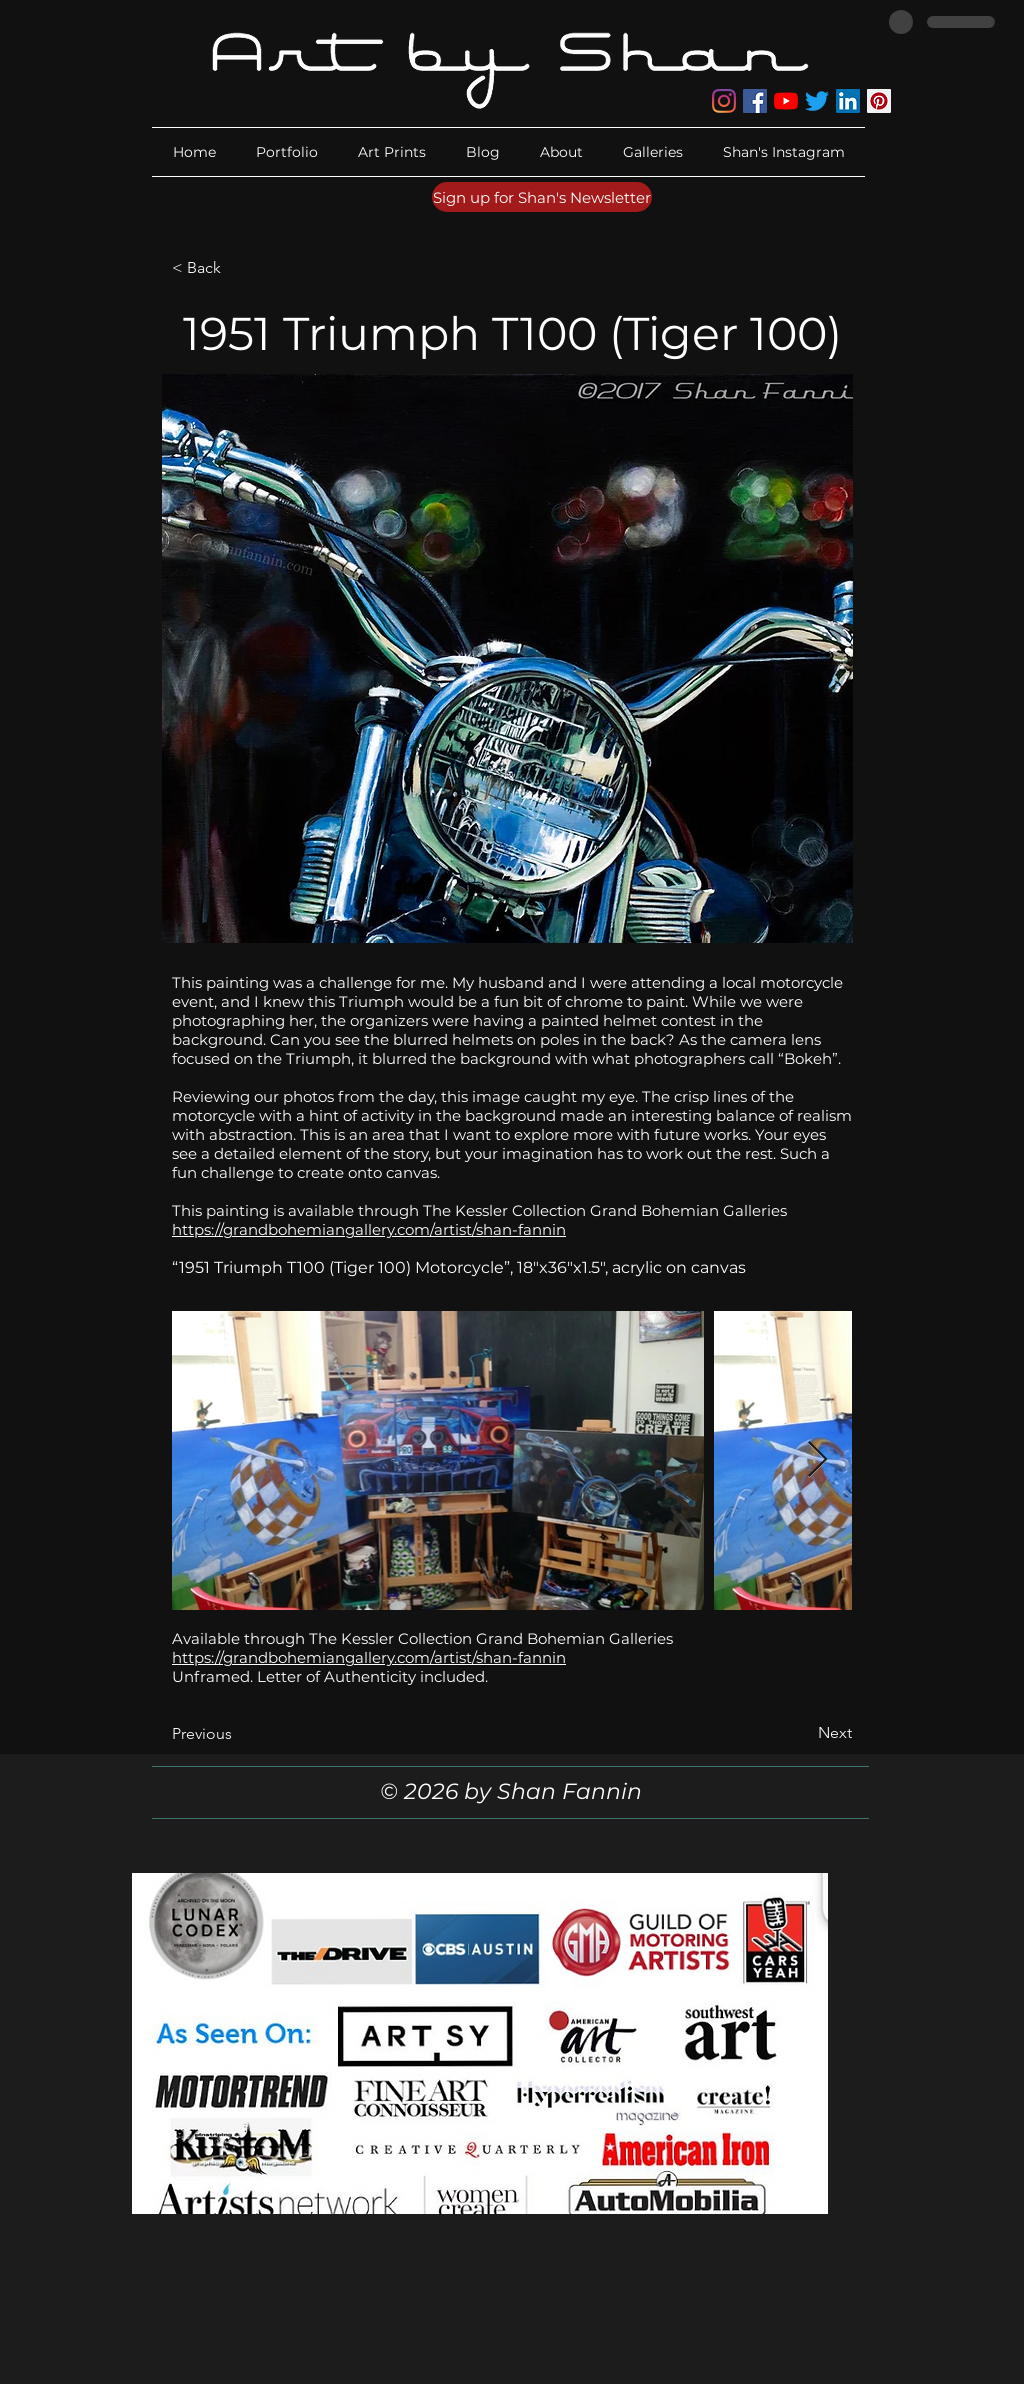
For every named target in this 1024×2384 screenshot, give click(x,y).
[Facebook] (755, 101)
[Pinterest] (879, 101)
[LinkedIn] (848, 101)
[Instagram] (724, 101)
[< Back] (238, 268)
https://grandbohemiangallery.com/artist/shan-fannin (369, 1229)
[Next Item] (817, 1460)
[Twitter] (817, 101)
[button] (561, 152)
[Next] (802, 1733)
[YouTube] (786, 101)
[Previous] (238, 1734)
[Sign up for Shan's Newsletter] (542, 197)
